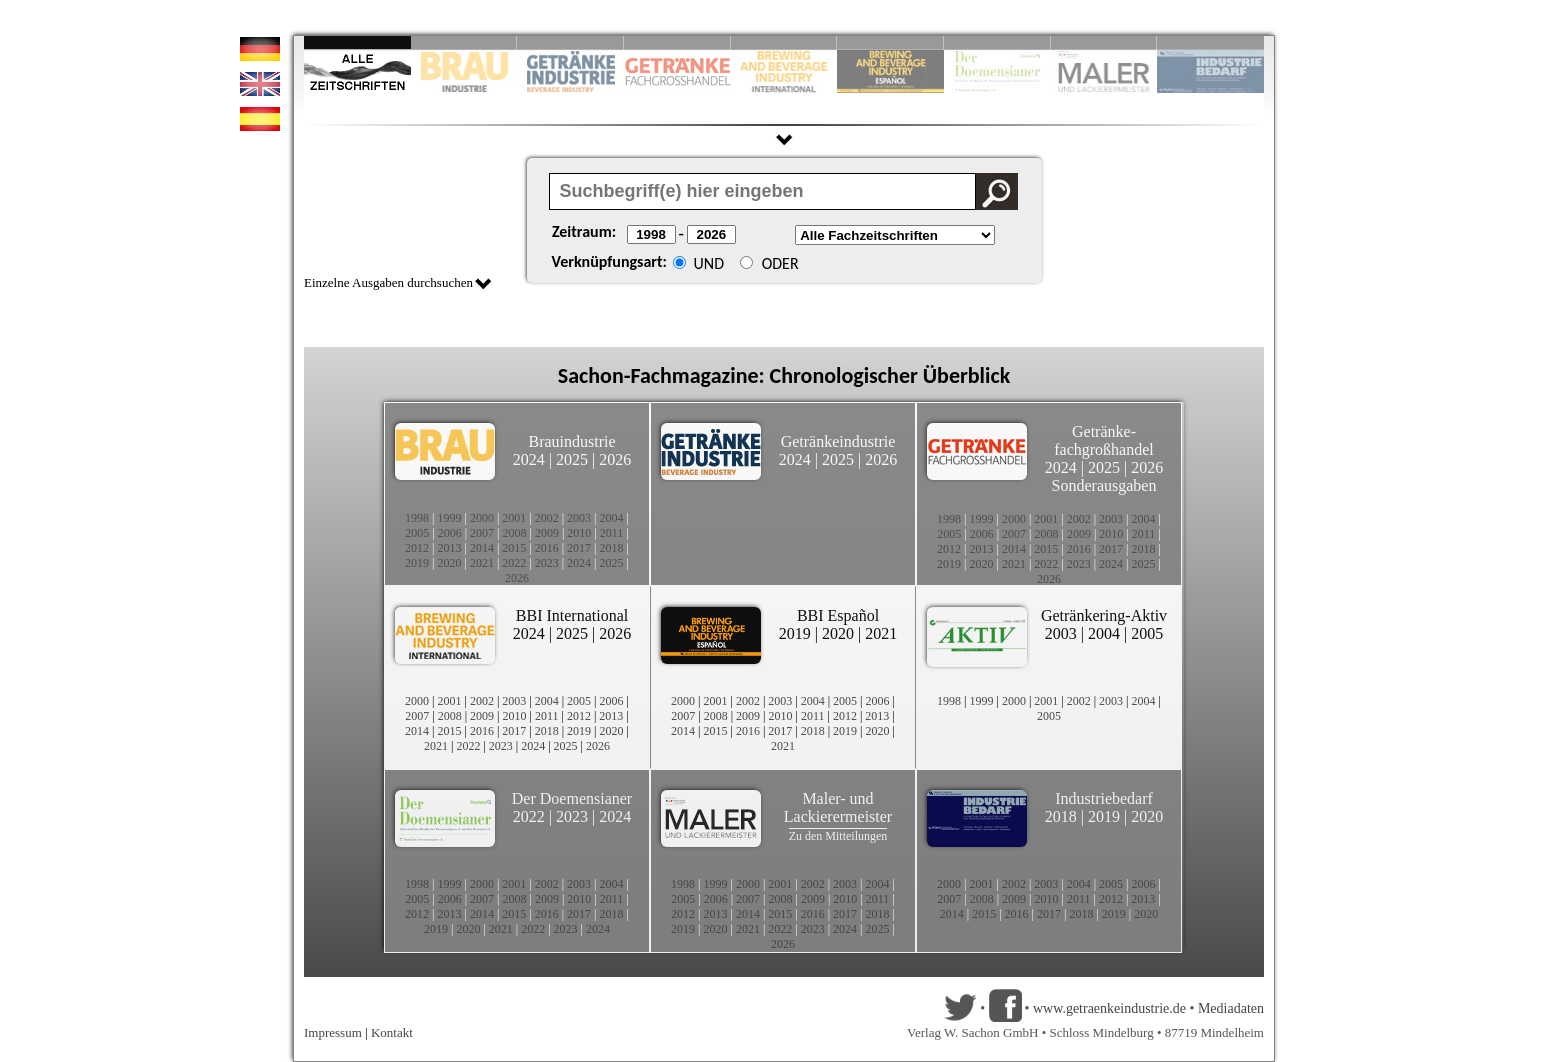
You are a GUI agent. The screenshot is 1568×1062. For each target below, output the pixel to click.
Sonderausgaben (1104, 485)
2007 (482, 533)
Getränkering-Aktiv (1104, 615)
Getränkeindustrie (838, 441)
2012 (417, 548)
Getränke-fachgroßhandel (1104, 440)
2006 (450, 533)
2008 (515, 533)
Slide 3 (570, 42)
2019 (417, 563)
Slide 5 (784, 42)
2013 (449, 548)
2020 (449, 563)
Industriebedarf (1104, 798)
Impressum (333, 1032)
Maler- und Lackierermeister (838, 807)
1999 (449, 518)
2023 (547, 563)
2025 (572, 459)
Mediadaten (1231, 1008)
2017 (579, 548)
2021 (482, 563)
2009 (547, 533)
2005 (417, 533)
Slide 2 (464, 42)
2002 (547, 518)
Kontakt (392, 1032)
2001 (514, 518)
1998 (417, 518)
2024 (529, 459)
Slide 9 (1104, 42)
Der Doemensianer (572, 798)
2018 (612, 548)
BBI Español (838, 615)
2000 (482, 518)
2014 (482, 548)
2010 (579, 533)
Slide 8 (997, 42)
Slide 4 (677, 42)
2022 (514, 563)
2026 (615, 459)
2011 (612, 533)
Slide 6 (890, 42)
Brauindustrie (571, 441)
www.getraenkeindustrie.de (1109, 1008)
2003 (579, 518)
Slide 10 (1210, 42)
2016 (547, 548)
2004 (612, 518)
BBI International (572, 615)
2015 (514, 548)
